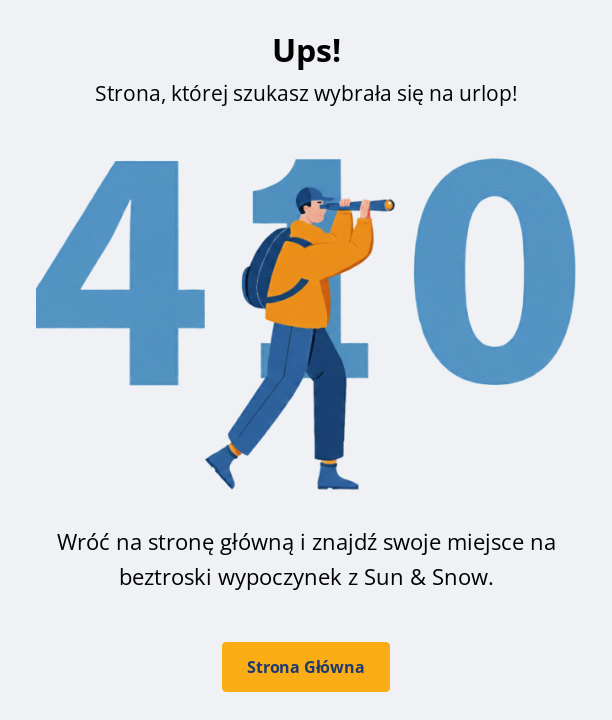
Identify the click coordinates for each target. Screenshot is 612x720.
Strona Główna (305, 667)
